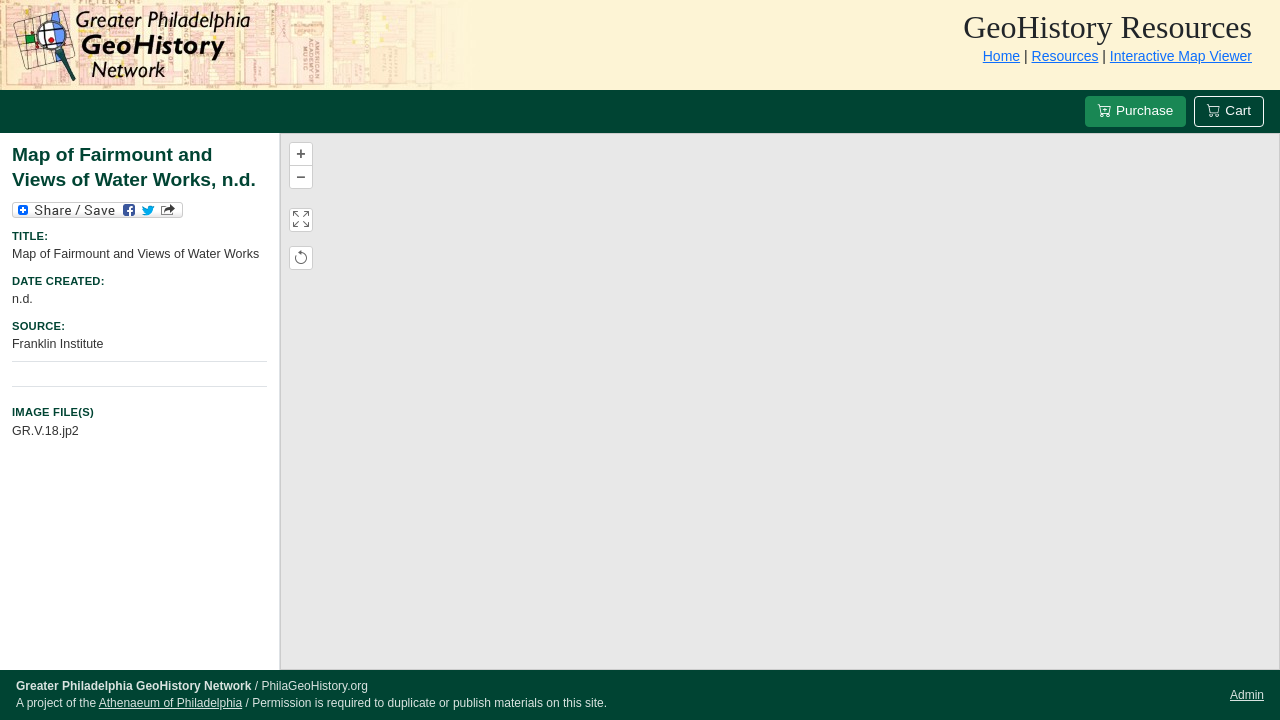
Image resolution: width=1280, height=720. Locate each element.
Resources (1065, 56)
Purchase (1135, 110)
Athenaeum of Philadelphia (170, 703)
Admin (1247, 695)
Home (1001, 56)
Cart (1229, 110)
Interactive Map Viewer (1181, 56)
